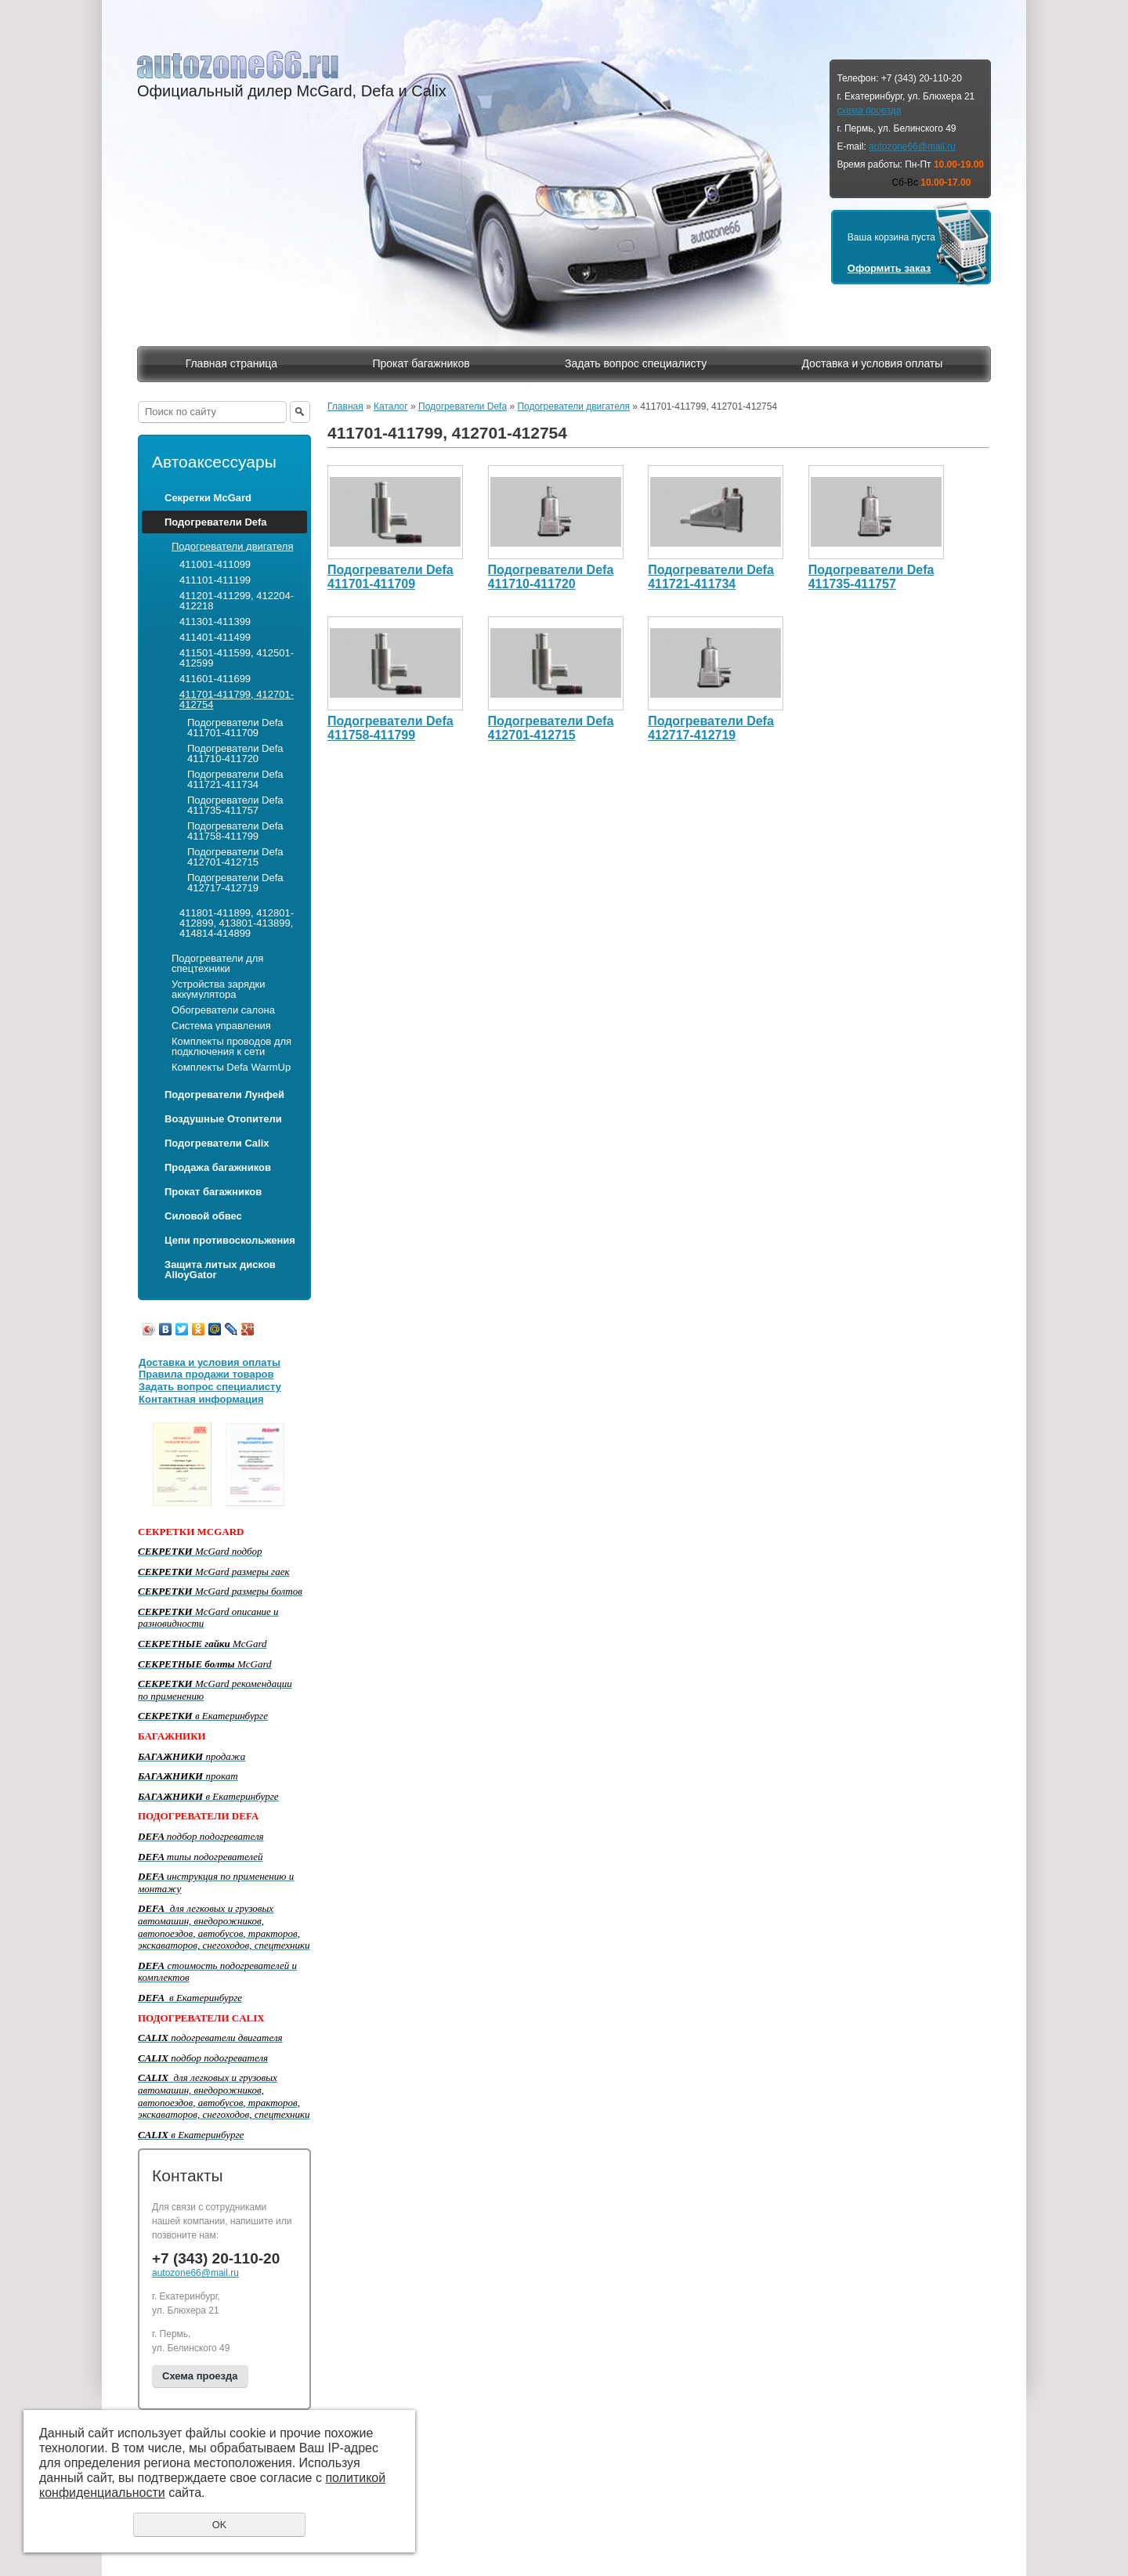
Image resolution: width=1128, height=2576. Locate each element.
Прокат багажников (420, 363)
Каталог (391, 406)
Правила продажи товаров (206, 1374)
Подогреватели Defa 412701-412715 (235, 857)
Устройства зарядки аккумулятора (218, 989)
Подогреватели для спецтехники (217, 963)
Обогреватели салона (223, 1010)
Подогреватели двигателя (232, 546)
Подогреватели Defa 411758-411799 (235, 831)
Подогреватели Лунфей (224, 1094)
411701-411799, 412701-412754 (236, 699)
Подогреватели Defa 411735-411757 (235, 805)
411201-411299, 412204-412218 (236, 601)
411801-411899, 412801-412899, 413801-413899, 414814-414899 (236, 923)
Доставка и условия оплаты (871, 363)
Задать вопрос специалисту (636, 363)
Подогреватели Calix (216, 1143)
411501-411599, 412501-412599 (236, 658)
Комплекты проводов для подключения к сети (231, 1046)
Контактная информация (201, 1399)
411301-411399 (215, 621)
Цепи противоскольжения (229, 1240)
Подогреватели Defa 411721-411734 (235, 779)
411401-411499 (215, 637)
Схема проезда (200, 2376)
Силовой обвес (203, 1216)
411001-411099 (215, 564)
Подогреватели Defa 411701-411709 (235, 727)
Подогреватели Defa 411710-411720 (235, 753)
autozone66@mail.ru (912, 146)
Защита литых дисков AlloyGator (220, 1270)
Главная (345, 406)
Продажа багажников (217, 1167)
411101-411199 (215, 580)
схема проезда (869, 110)
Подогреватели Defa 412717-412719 (235, 883)
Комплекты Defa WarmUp (231, 1067)
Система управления (221, 1026)
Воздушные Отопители (223, 1119)
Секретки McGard (207, 498)
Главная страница (232, 363)
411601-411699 (215, 679)
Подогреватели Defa (215, 522)
